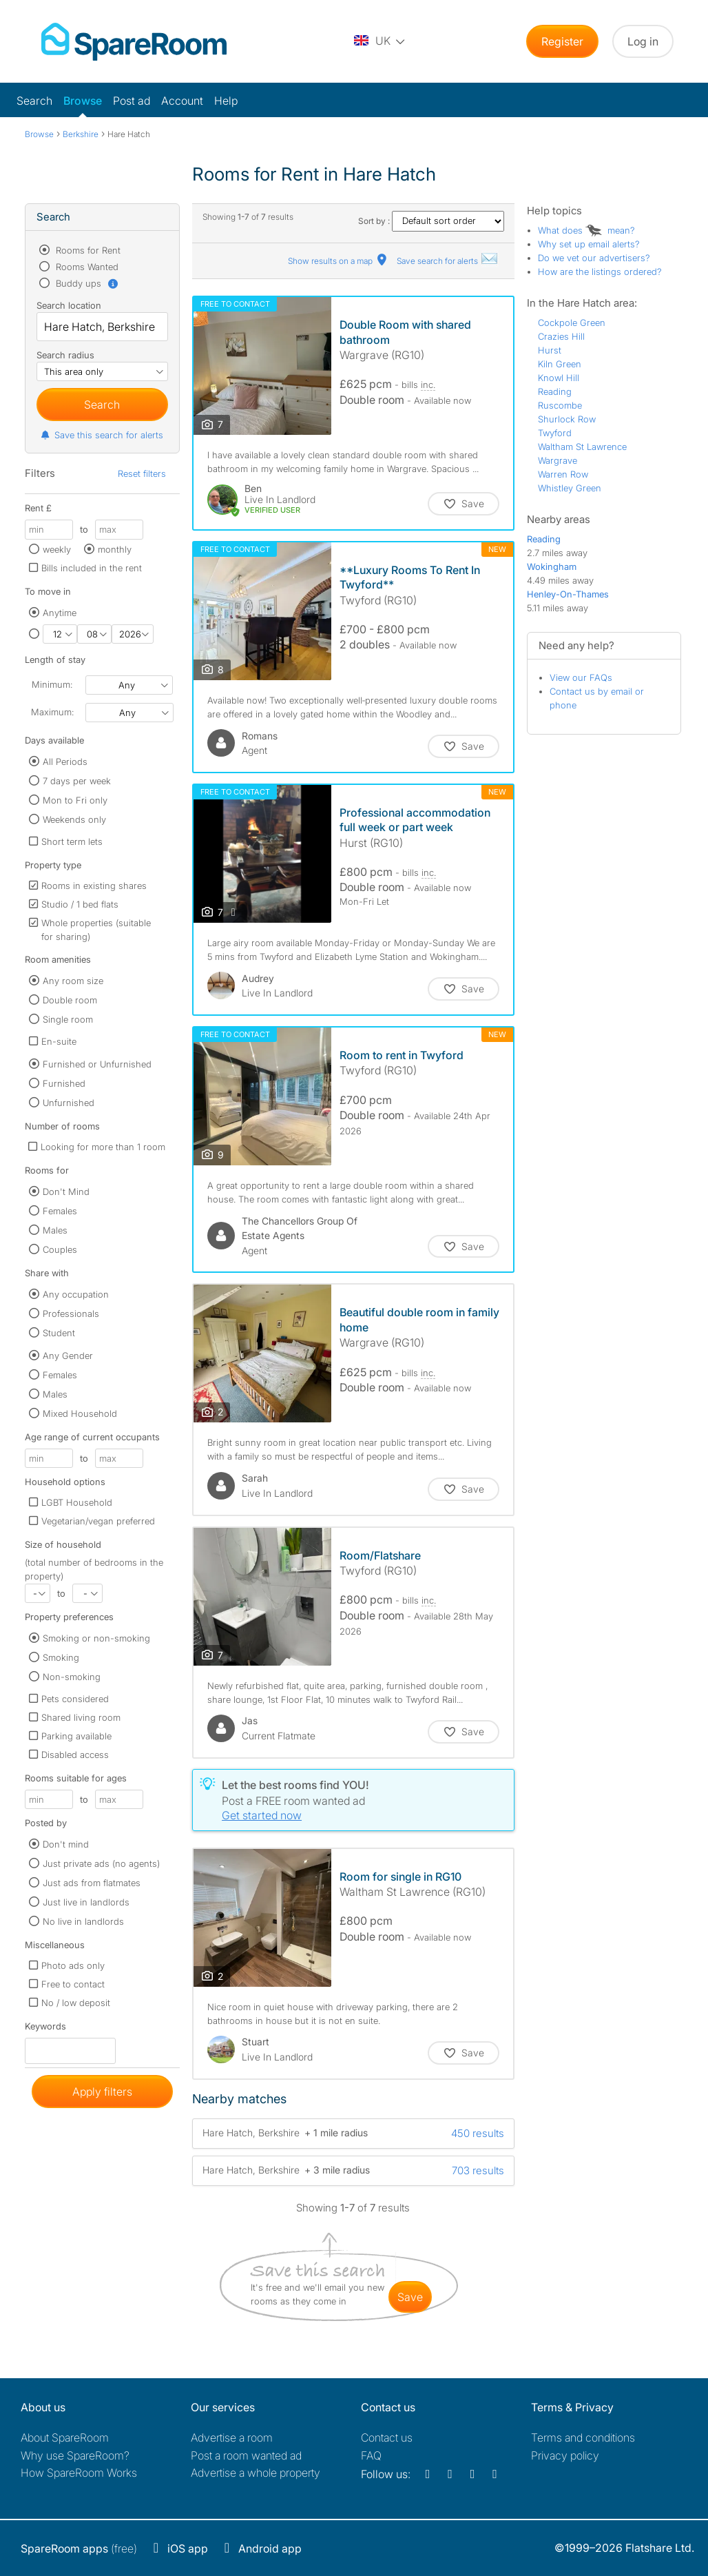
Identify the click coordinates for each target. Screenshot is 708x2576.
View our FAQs (581, 677)
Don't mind (66, 1844)
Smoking (61, 1657)
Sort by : (431, 221)
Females (60, 1210)
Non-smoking (72, 1676)
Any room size (73, 980)
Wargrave (557, 460)
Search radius (65, 354)
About (65, 2437)
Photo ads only (73, 1965)
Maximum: (52, 711)
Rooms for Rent (87, 250)
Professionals (71, 1313)
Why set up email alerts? (589, 243)
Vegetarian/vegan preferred (98, 1520)
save (410, 2297)
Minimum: (52, 684)
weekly (57, 549)
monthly (115, 549)
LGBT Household (76, 1502)
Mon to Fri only (75, 800)
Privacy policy (565, 2455)
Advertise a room (232, 2437)
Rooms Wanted (85, 266)
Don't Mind (66, 1191)
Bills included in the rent (91, 567)
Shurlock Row (567, 419)
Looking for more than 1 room (103, 1146)
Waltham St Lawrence (582, 446)
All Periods (65, 761)
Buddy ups (86, 283)
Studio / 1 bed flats (79, 904)
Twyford (555, 432)
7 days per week (77, 780)
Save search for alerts (448, 261)
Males (55, 1230)
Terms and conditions (583, 2437)
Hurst (549, 350)
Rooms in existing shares (94, 885)
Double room (70, 999)
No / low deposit (75, 2002)
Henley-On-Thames (568, 594)
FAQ (371, 2455)
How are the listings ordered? (600, 271)
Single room (68, 1019)
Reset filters (142, 473)
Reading (555, 391)
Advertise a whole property (255, 2473)
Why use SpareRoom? (75, 2455)
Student (59, 1332)
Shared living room (81, 1717)
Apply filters (102, 2091)
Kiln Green (559, 363)
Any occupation (76, 1294)
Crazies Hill (561, 336)
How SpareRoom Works (79, 2473)
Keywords (45, 2029)
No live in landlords (83, 1921)
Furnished (64, 1083)
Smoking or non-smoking (96, 1638)
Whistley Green (569, 487)
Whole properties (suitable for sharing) (96, 929)
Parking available (76, 1735)
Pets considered (75, 1698)
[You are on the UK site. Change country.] (380, 41)
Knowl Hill (558, 377)
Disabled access (75, 1754)
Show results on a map (338, 261)
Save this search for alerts (101, 434)
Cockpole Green (571, 322)
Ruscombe (560, 405)
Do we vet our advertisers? (594, 257)
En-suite (58, 1041)
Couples (60, 1249)
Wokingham (551, 566)
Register (562, 41)
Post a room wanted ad (246, 2455)
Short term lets (72, 841)
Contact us (387, 2437)
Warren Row (563, 474)
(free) (79, 2548)
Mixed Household (80, 1413)
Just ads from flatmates (91, 1882)
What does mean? (586, 230)
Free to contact (73, 1984)
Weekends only (74, 819)
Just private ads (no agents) (101, 1863)
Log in (642, 41)
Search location (69, 305)
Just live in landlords (86, 1902)
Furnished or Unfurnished (97, 1064)
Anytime (59, 612)
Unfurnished (68, 1102)
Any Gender (68, 1355)
